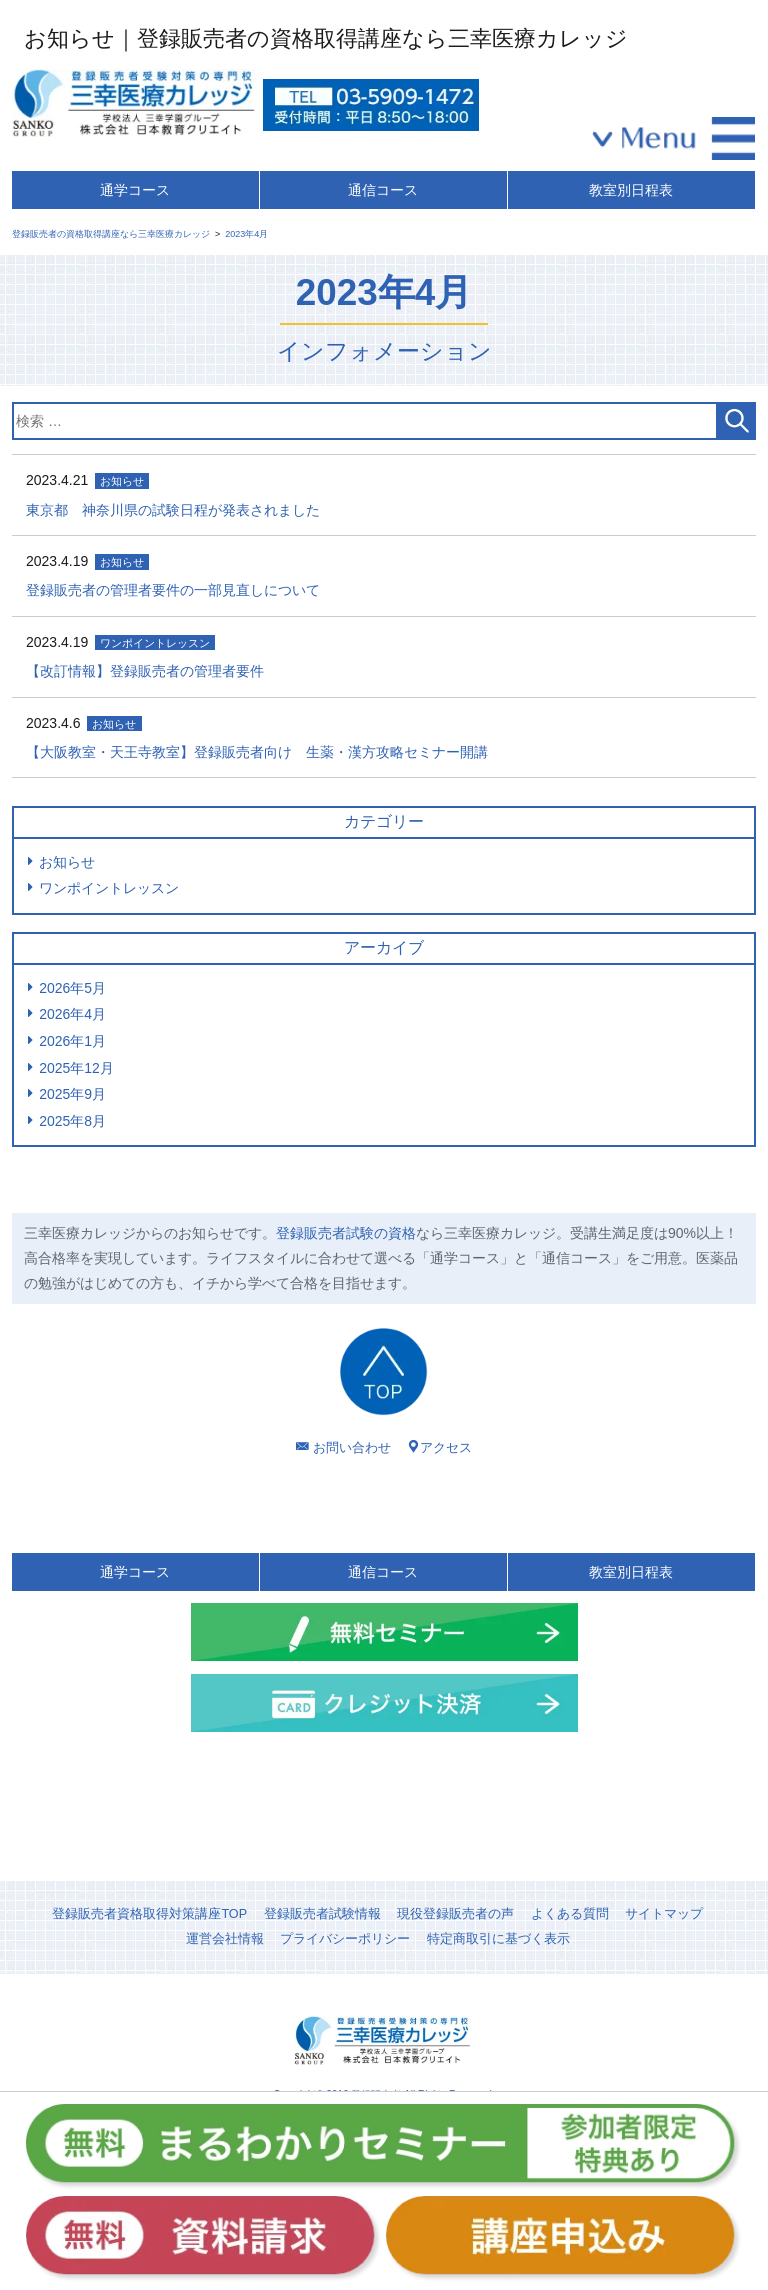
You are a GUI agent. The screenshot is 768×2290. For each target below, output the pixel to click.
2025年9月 (72, 1094)
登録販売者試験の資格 (346, 1233)
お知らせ (67, 862)
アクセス (446, 1447)
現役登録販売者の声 (455, 1914)
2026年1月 (72, 1041)
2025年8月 (72, 1121)
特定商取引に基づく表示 (498, 1939)
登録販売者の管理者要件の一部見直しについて (173, 590)
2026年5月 (72, 988)
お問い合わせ (352, 1447)
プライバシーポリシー (345, 1939)
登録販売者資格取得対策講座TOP (149, 1914)
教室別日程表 (631, 190)
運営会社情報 (225, 1939)
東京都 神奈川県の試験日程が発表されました (173, 510)
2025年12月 (76, 1068)
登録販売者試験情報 (322, 1914)
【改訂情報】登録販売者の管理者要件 (145, 671)
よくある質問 (570, 1914)
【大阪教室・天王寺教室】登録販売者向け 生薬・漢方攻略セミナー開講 (257, 752)
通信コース (383, 190)
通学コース (135, 190)
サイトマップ (664, 1914)
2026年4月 (72, 1014)
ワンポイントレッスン (109, 888)
